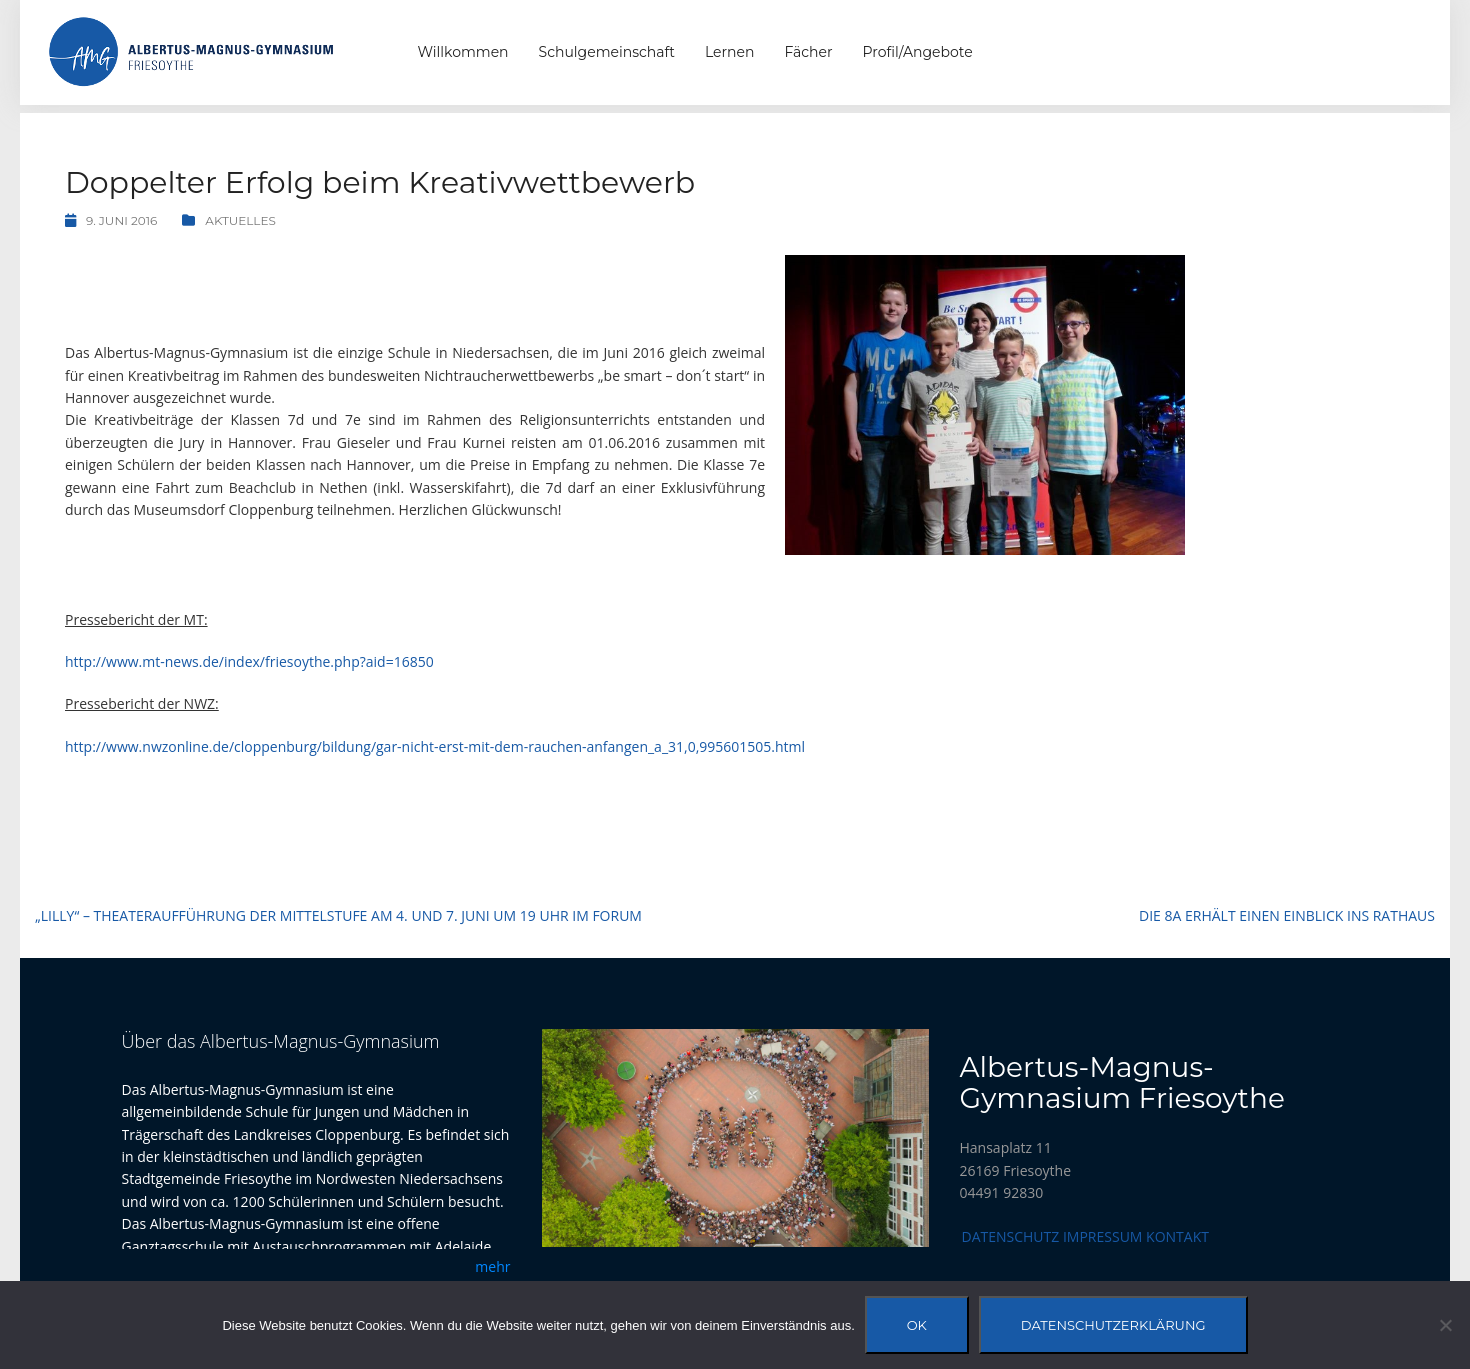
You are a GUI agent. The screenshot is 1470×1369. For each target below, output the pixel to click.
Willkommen (463, 52)
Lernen (729, 52)
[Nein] (1445, 1325)
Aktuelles (240, 220)
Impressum (1103, 1236)
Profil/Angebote (918, 52)
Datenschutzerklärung (1113, 1325)
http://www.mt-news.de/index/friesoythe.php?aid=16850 (249, 661)
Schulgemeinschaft (607, 52)
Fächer (808, 52)
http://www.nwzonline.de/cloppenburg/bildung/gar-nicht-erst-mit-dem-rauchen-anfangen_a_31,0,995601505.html (435, 746)
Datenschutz (1011, 1236)
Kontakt (1177, 1236)
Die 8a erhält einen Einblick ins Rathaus (1287, 915)
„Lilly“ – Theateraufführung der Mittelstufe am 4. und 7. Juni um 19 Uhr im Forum (338, 915)
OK (917, 1325)
